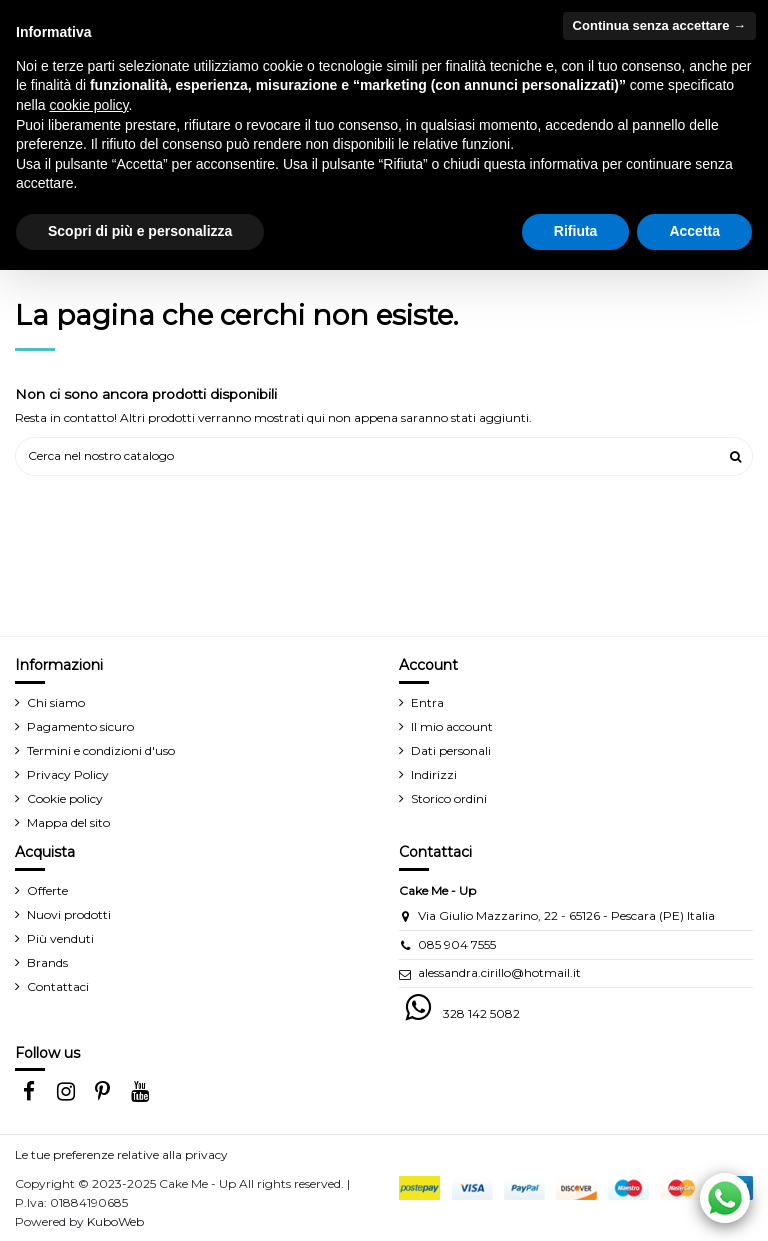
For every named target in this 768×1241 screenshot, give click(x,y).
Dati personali (451, 750)
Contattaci (58, 986)
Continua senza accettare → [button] (659, 25)
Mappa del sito (68, 822)
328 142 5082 (481, 1013)
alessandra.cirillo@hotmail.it (499, 972)
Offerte (47, 890)
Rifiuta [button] (576, 231)
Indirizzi (434, 774)
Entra (427, 702)
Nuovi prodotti (69, 914)
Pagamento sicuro (80, 726)
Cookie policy (65, 798)
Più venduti (60, 938)
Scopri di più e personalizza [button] (140, 231)
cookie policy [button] (88, 105)
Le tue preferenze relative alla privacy (121, 1154)
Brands (47, 962)
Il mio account (452, 726)
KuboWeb (115, 1221)
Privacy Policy (68, 774)
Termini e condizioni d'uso (101, 750)
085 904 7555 (457, 944)
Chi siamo (56, 702)
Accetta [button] (694, 231)
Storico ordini (449, 798)
